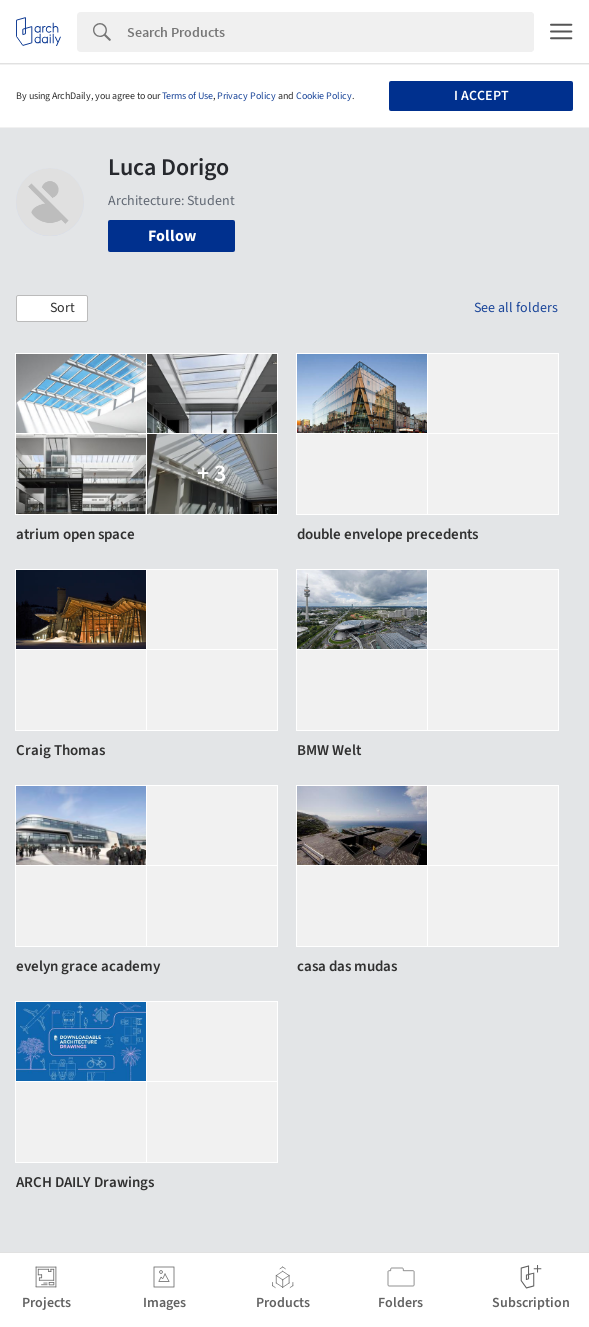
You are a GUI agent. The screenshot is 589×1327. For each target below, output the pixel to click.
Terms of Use (187, 96)
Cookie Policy (324, 96)
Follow (172, 236)
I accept (481, 96)
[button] (52, 309)
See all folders (516, 308)
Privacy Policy (246, 96)
